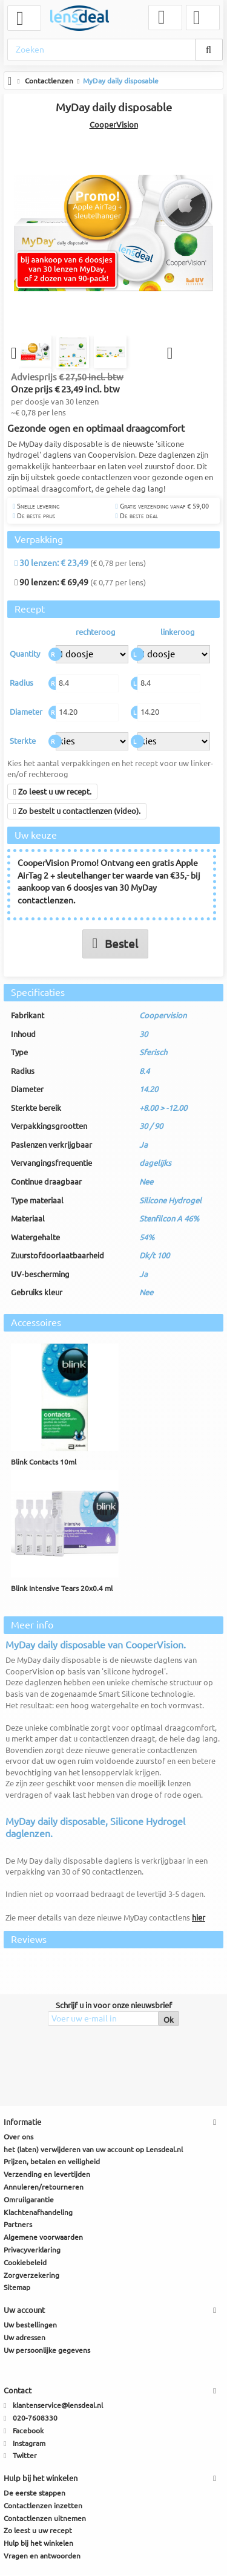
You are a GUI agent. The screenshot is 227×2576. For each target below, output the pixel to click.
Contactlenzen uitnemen (45, 2518)
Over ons (18, 2137)
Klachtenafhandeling (38, 2212)
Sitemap (17, 2288)
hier (198, 1917)
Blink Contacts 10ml (43, 1462)
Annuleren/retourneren (44, 2187)
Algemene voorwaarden (43, 2238)
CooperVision (114, 124)
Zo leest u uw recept (38, 2531)
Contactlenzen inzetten (43, 2506)
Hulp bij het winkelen (38, 2544)
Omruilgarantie (29, 2200)
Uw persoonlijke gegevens (47, 2350)
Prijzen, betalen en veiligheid (52, 2162)
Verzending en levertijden (47, 2175)
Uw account (24, 2310)
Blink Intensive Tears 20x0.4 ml (62, 1589)
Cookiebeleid (25, 2263)
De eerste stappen (34, 2493)
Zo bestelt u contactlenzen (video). (76, 811)
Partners (18, 2225)
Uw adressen (24, 2338)
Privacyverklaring (32, 2250)
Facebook (28, 2431)
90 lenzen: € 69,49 (51, 583)
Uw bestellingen (30, 2325)
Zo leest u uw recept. (52, 792)
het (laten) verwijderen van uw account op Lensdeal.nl (93, 2149)
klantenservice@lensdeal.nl (58, 2406)
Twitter (25, 2456)
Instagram (29, 2443)
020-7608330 (35, 2418)
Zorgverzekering (31, 2275)
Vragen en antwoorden (42, 2556)
